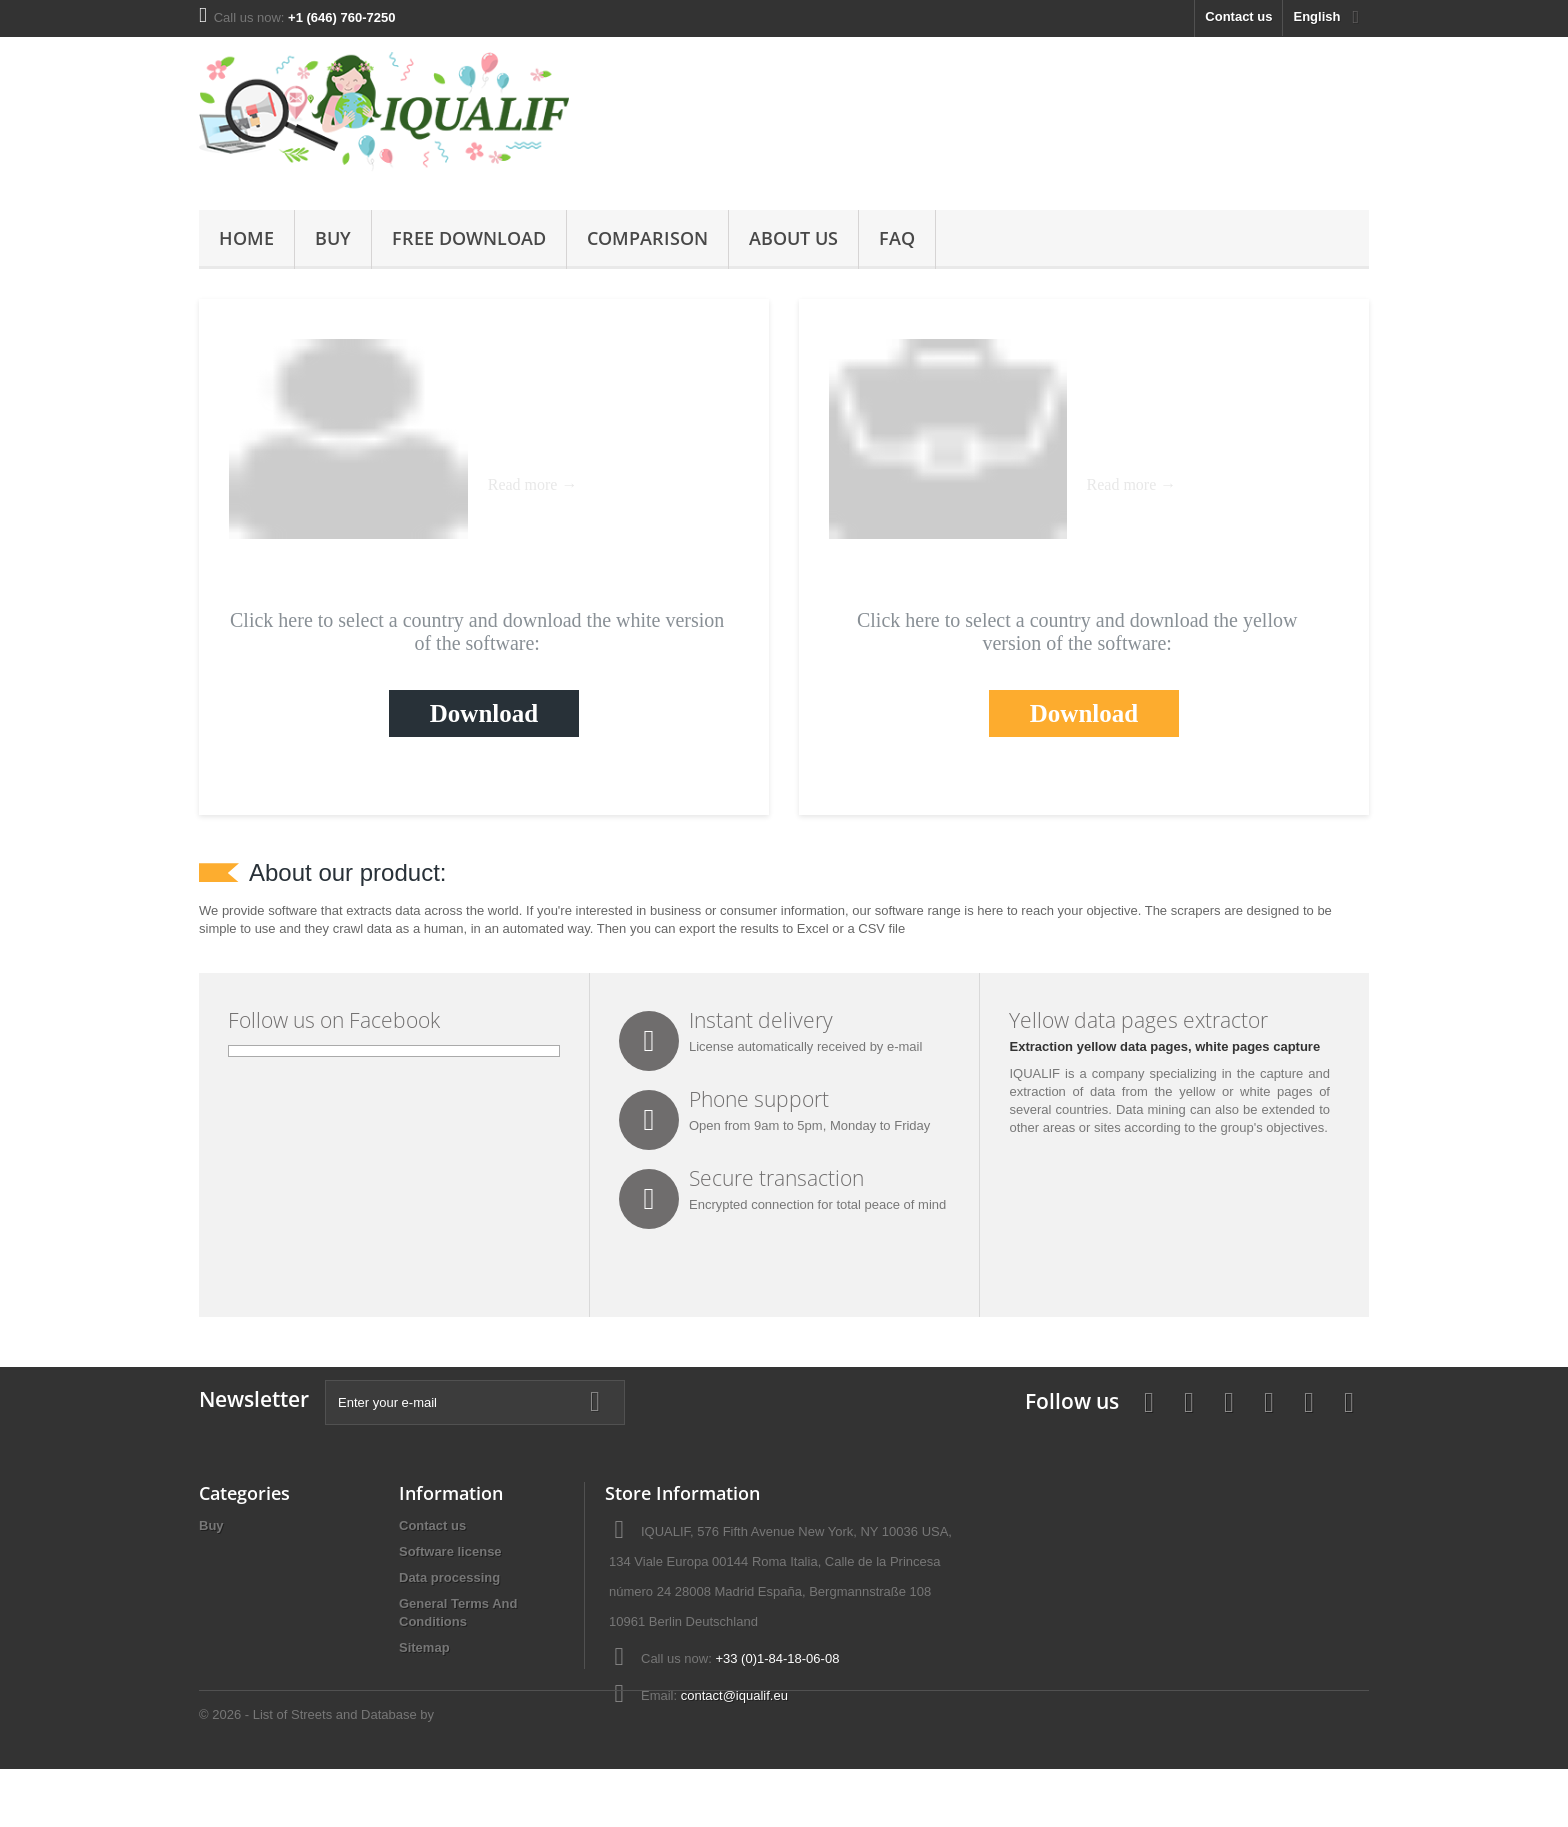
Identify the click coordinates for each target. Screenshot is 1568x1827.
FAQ (897, 238)
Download (484, 713)
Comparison (647, 238)
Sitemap (424, 1647)
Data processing (449, 1577)
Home (246, 238)
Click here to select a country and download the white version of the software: (477, 631)
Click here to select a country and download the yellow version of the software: (1077, 631)
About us (793, 238)
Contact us (1238, 16)
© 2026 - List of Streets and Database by (316, 1772)
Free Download (469, 238)
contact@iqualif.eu (734, 1695)
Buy (333, 238)
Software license (450, 1551)
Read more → (533, 484)
